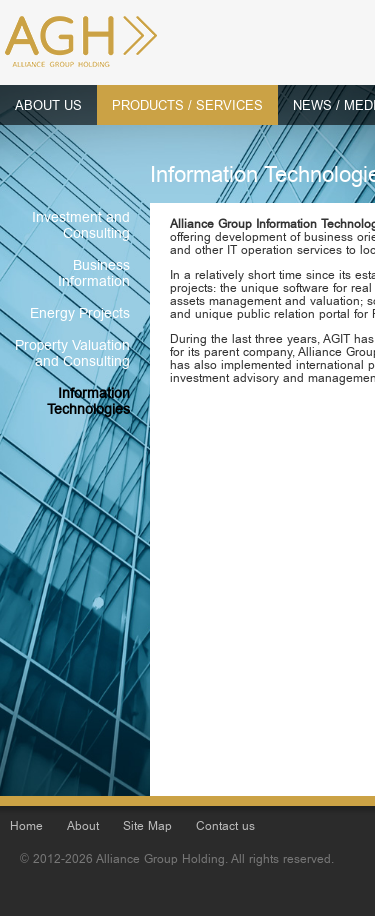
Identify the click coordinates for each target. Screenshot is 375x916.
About (83, 827)
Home (26, 827)
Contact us (225, 827)
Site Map (147, 827)
